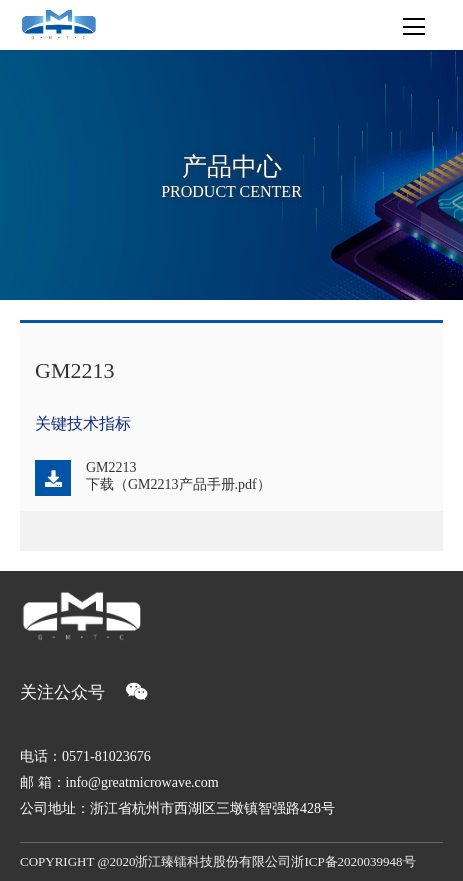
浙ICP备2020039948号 (353, 861)
